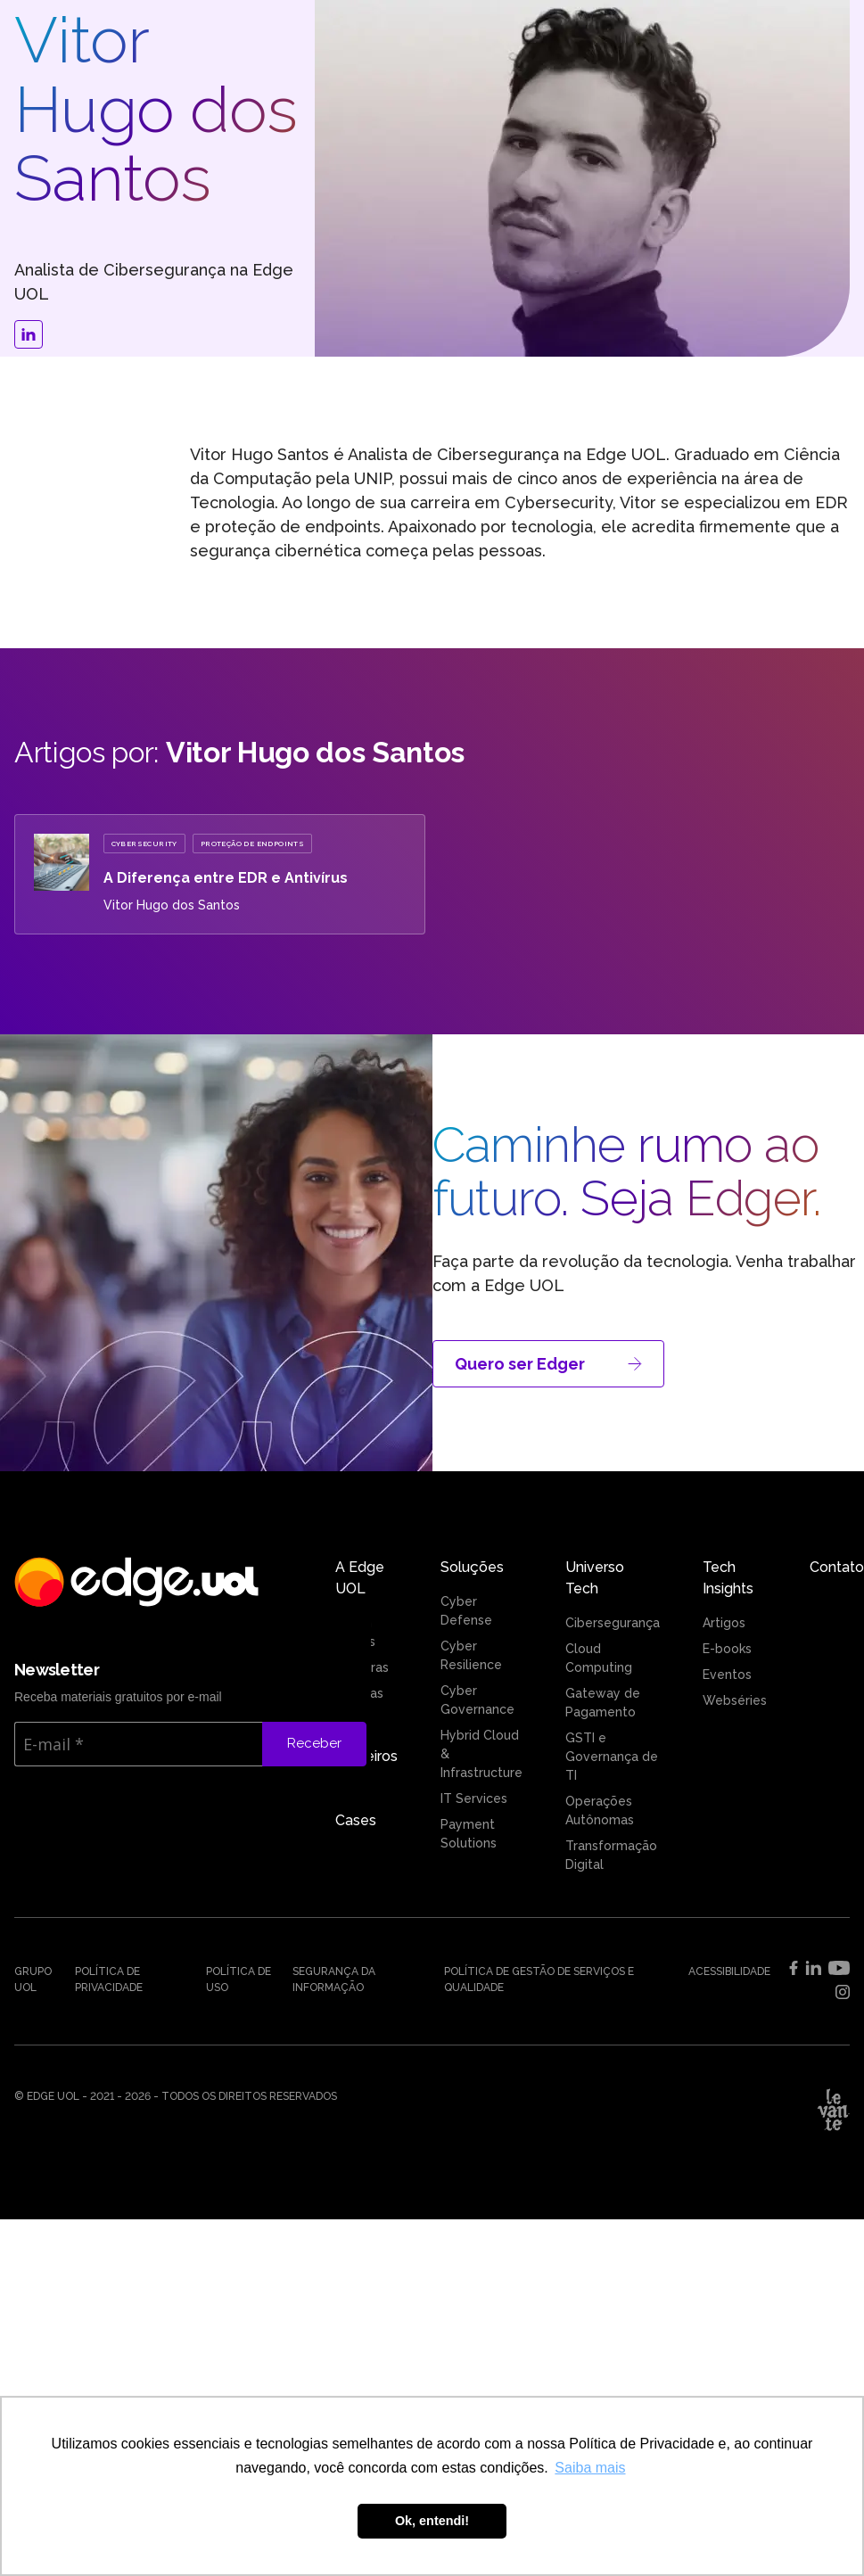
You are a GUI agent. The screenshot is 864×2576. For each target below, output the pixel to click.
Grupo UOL (33, 1979)
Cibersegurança (612, 1623)
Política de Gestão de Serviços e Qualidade (539, 1979)
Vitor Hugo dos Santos (171, 905)
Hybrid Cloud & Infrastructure (481, 1754)
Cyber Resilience (471, 1655)
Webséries (735, 1700)
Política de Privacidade (109, 1979)
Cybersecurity (144, 843)
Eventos (727, 1674)
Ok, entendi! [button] (432, 2521)
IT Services (473, 1798)
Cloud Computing (598, 1658)
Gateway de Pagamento (602, 1702)
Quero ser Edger (548, 1363)
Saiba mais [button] (590, 2467)
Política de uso (238, 1979)
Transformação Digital (611, 1855)
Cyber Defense (466, 1610)
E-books (727, 1649)
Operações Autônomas (599, 1810)
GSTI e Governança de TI (611, 1756)
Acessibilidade (729, 1971)
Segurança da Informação (333, 1979)
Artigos (724, 1623)
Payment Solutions (468, 1833)
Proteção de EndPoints (252, 843)
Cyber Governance (477, 1699)
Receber (314, 1743)
